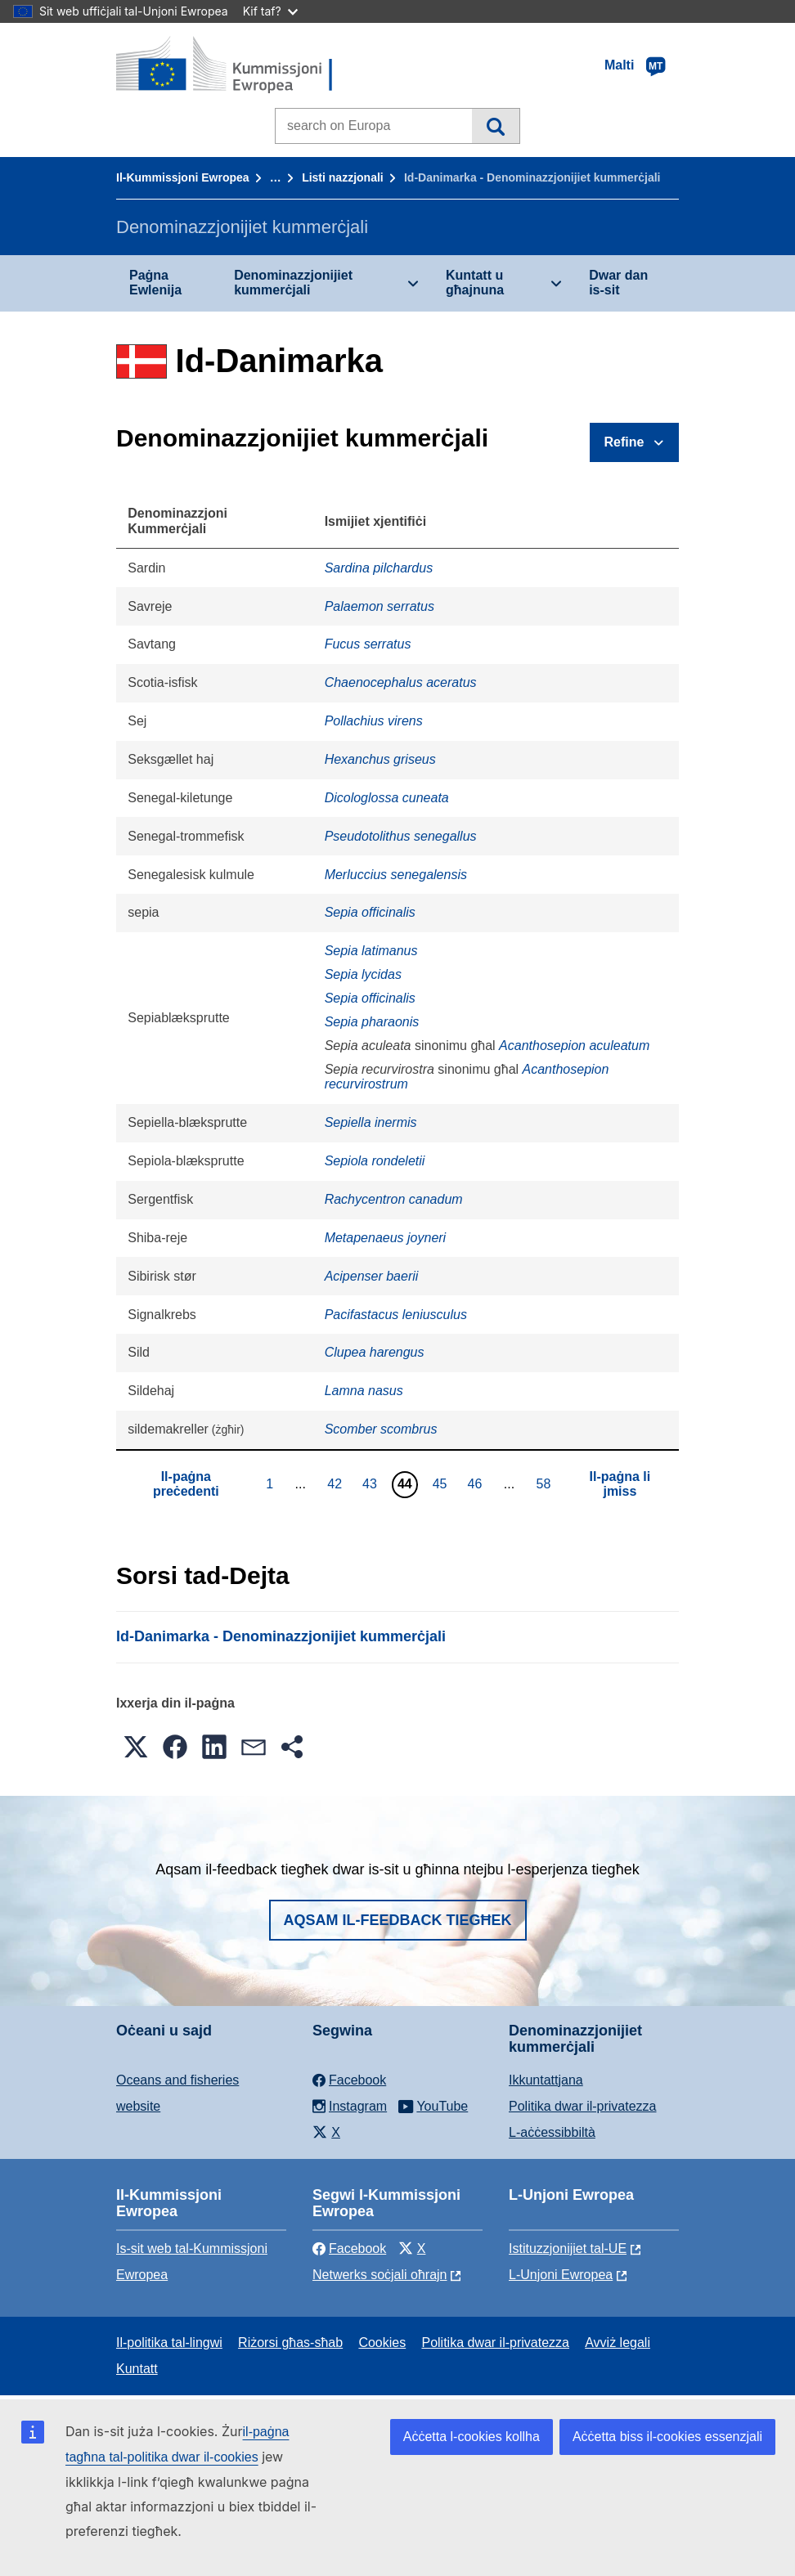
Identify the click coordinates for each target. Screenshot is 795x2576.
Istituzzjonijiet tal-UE (568, 2248)
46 (477, 1483)
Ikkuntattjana (546, 2080)
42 (336, 1483)
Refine (624, 442)
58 (545, 1483)
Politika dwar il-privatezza (583, 2106)
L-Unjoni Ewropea (561, 2275)
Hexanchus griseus (380, 759)
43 (371, 1483)
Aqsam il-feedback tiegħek (398, 1920)
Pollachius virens (374, 721)
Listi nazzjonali (343, 177)
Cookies (382, 2342)
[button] (135, 1746)
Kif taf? (270, 11)
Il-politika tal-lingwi (169, 2342)
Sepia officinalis (370, 912)
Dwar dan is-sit (618, 282)
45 (442, 1483)
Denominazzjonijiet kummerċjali (293, 282)
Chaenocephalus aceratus (401, 682)
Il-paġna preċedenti (186, 1484)
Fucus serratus (368, 644)
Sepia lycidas (363, 974)
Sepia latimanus (371, 951)
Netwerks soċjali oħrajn (379, 2275)
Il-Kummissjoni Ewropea (182, 177)
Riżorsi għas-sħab (290, 2342)
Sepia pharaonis (372, 1022)
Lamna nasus (364, 1391)
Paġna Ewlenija (155, 282)
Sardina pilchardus (379, 568)
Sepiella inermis (371, 1122)
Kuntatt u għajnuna (475, 282)
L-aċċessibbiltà (552, 2132)
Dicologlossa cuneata (387, 798)
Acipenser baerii (372, 1276)
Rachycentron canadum (394, 1199)
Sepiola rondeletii (375, 1161)
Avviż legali (617, 2342)
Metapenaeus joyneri (386, 1238)
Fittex (495, 126)
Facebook (349, 2248)
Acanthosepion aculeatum (574, 1045)
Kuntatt (137, 2369)
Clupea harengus (374, 1352)
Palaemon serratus (379, 606)
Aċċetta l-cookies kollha (471, 2437)
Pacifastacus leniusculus (396, 1315)
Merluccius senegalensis (396, 875)
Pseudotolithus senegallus (401, 836)
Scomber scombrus (381, 1429)
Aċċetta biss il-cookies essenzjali (667, 2437)
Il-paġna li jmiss (620, 1484)
